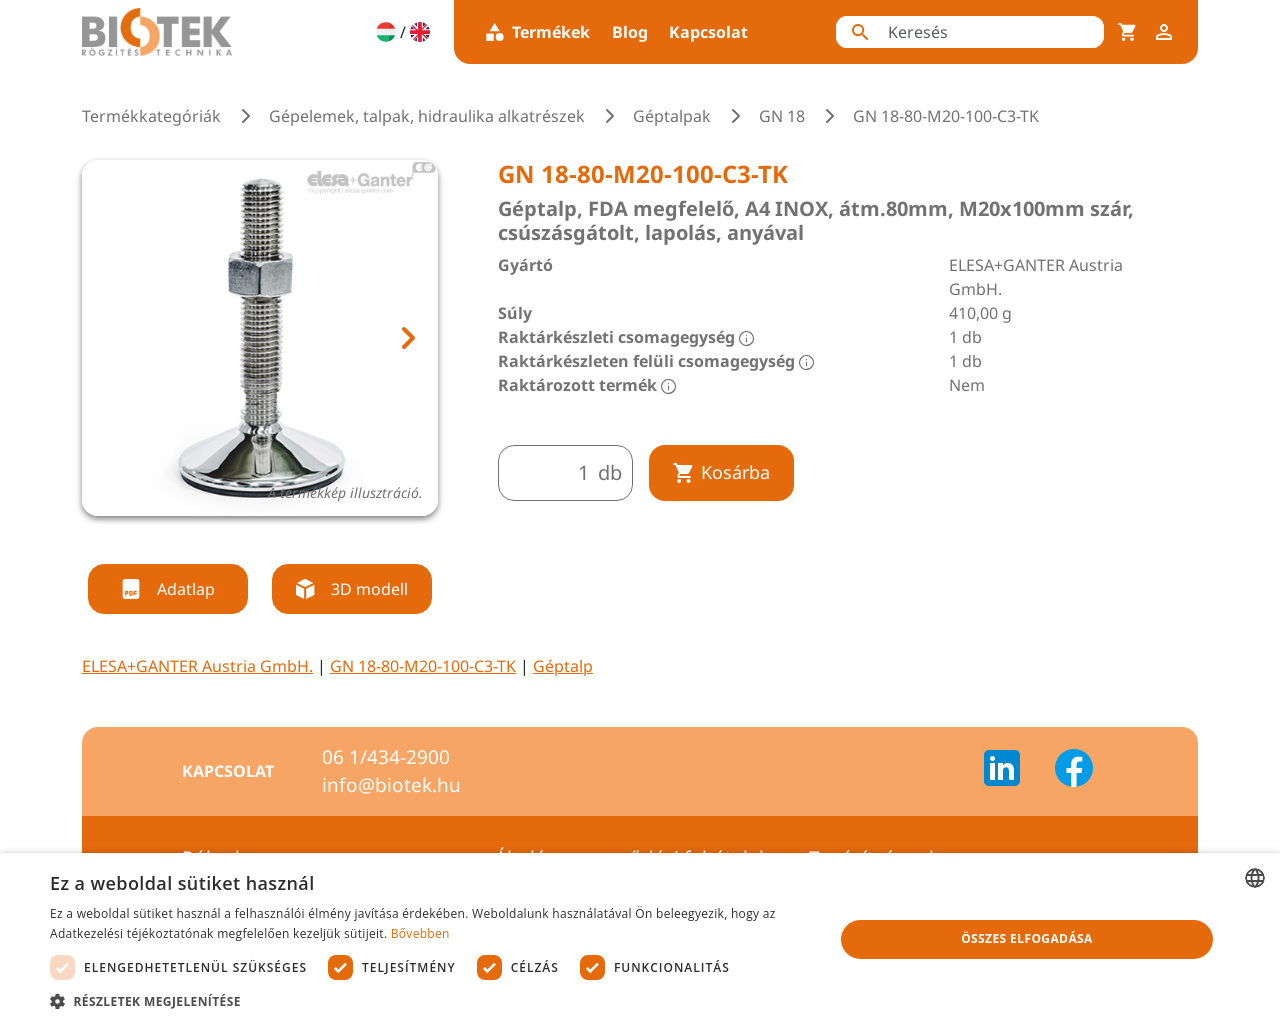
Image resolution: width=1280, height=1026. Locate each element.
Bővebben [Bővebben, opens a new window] (420, 933)
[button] (430, 1001)
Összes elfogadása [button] (1027, 938)
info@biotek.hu (391, 785)
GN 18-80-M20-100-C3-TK (423, 666)
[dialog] (640, 939)
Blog (630, 32)
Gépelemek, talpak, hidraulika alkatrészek (427, 116)
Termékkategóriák (151, 116)
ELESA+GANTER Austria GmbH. (197, 666)
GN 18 (782, 116)
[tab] (242, 540)
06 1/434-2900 (386, 757)
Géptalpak (672, 116)
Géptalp (563, 666)
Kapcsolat (708, 32)
